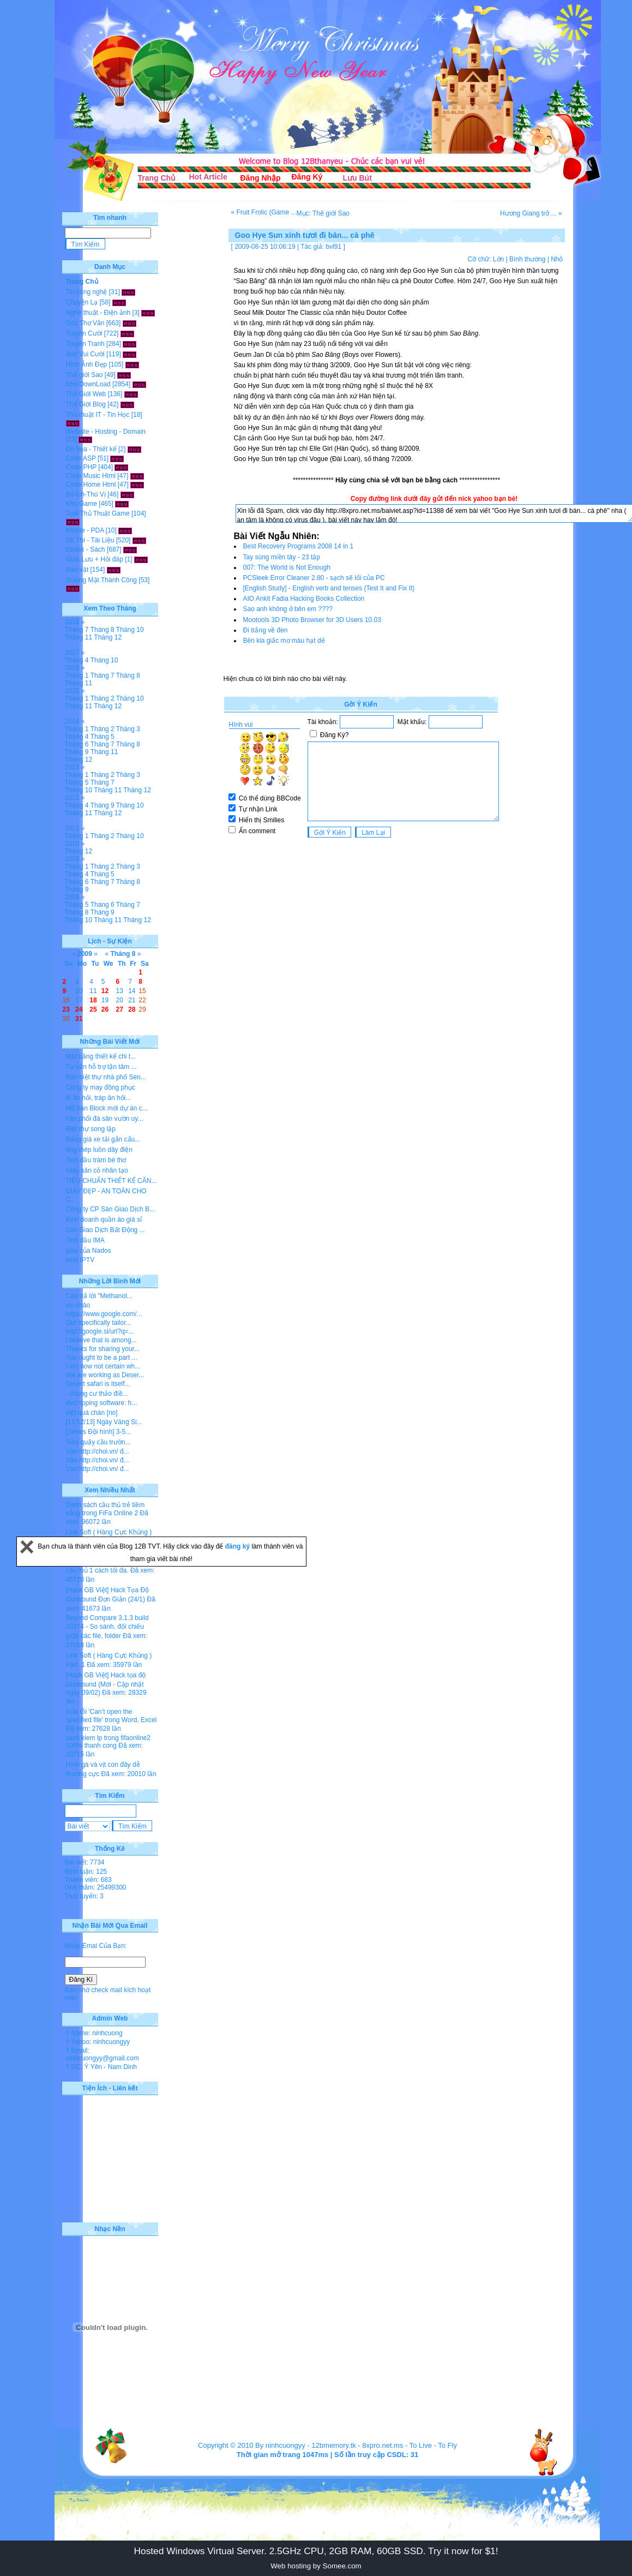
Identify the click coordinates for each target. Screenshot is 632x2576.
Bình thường (527, 259)
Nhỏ (557, 259)
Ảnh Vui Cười (85, 354)
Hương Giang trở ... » (531, 213)
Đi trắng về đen (265, 630)
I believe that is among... (101, 1340)
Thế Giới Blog (86, 404)
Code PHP (81, 467)
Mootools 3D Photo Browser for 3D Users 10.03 (312, 620)
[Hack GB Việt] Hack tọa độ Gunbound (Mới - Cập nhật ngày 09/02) (106, 1683)
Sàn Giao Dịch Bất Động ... (105, 1230)
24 (78, 1009)
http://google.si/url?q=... (100, 1331)
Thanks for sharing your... (103, 1349)
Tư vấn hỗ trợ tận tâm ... (101, 1067)
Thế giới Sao (84, 375)
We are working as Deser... (105, 1375)
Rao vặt (77, 569)
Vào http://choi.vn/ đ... (97, 1451)
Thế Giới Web (86, 394)
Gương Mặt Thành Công (101, 580)
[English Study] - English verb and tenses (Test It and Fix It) (329, 588)
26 (105, 1009)
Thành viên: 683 (88, 1880)
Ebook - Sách (85, 549)
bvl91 (334, 246)
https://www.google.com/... (104, 1314)
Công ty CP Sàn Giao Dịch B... (110, 1209)
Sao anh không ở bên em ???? (288, 609)
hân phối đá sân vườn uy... (104, 1118)
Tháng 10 (130, 629)
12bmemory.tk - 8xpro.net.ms (357, 2445)
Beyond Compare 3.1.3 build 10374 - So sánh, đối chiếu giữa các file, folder (107, 1627)
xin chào (78, 1305)
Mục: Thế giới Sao (323, 213)
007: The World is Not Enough (286, 567)
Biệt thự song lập (91, 1129)
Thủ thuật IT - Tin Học (98, 415)
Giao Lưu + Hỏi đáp (94, 559)
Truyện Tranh (85, 344)
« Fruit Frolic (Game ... (264, 212)
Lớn (498, 259)
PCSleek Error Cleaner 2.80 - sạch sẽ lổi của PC (314, 578)
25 (93, 1009)
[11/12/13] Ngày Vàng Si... (104, 1422)
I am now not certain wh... (103, 1366)
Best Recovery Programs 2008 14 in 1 (298, 546)
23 (66, 1009)
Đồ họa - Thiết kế (91, 449)
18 (93, 1000)
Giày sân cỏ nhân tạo (97, 1170)
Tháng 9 (77, 752)
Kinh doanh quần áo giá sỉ (104, 1219)
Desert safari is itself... (98, 1384)
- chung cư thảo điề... (97, 1393)
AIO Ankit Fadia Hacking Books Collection (304, 598)
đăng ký (238, 1546)
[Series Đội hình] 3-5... (98, 1432)
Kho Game (81, 503)
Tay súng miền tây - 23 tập (281, 557)
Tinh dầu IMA (85, 1240)
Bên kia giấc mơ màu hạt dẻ (284, 640)
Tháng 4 (77, 660)
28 (131, 1009)
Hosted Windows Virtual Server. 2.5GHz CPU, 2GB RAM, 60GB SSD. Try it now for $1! (316, 2550)
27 (119, 1009)
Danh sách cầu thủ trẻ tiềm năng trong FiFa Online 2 (105, 1509)
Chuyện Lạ (82, 302)
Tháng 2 (103, 698)
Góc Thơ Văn (85, 323)
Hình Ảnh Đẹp (86, 364)
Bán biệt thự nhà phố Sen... (106, 1077)
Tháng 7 (77, 629)
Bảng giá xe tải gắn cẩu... (103, 1139)
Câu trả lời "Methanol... (99, 1296)
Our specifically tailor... (98, 1322)
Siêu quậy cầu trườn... (98, 1442)
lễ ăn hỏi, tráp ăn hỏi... (98, 1098)
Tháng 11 (79, 637)
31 (78, 1019)
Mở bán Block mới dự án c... (107, 1108)
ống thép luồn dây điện (99, 1149)
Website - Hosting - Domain (106, 431)
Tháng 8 (103, 629)
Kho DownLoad (88, 384)
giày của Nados (88, 1250)
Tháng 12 (108, 637)
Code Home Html (91, 484)
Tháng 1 (77, 675)
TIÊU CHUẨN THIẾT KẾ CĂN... (111, 1181)
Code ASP (81, 458)
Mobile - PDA (85, 530)
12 (105, 991)
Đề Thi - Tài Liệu (90, 540)
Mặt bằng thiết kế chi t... (101, 1056)
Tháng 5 (103, 736)
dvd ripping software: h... (101, 1403)
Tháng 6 (77, 744)
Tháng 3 (128, 729)
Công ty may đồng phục (100, 1087)
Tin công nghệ (86, 292)
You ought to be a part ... (101, 1357)
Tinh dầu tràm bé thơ (96, 1160)
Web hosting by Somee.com (315, 2566)
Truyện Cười (84, 333)
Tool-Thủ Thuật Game (98, 513)
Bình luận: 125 (86, 1871)
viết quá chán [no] (92, 1412)
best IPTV (80, 1260)
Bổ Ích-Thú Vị (86, 494)
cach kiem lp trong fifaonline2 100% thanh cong (108, 1741)
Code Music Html (91, 476)
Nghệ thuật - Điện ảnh (98, 312)
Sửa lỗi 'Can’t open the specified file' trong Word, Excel (111, 1716)
